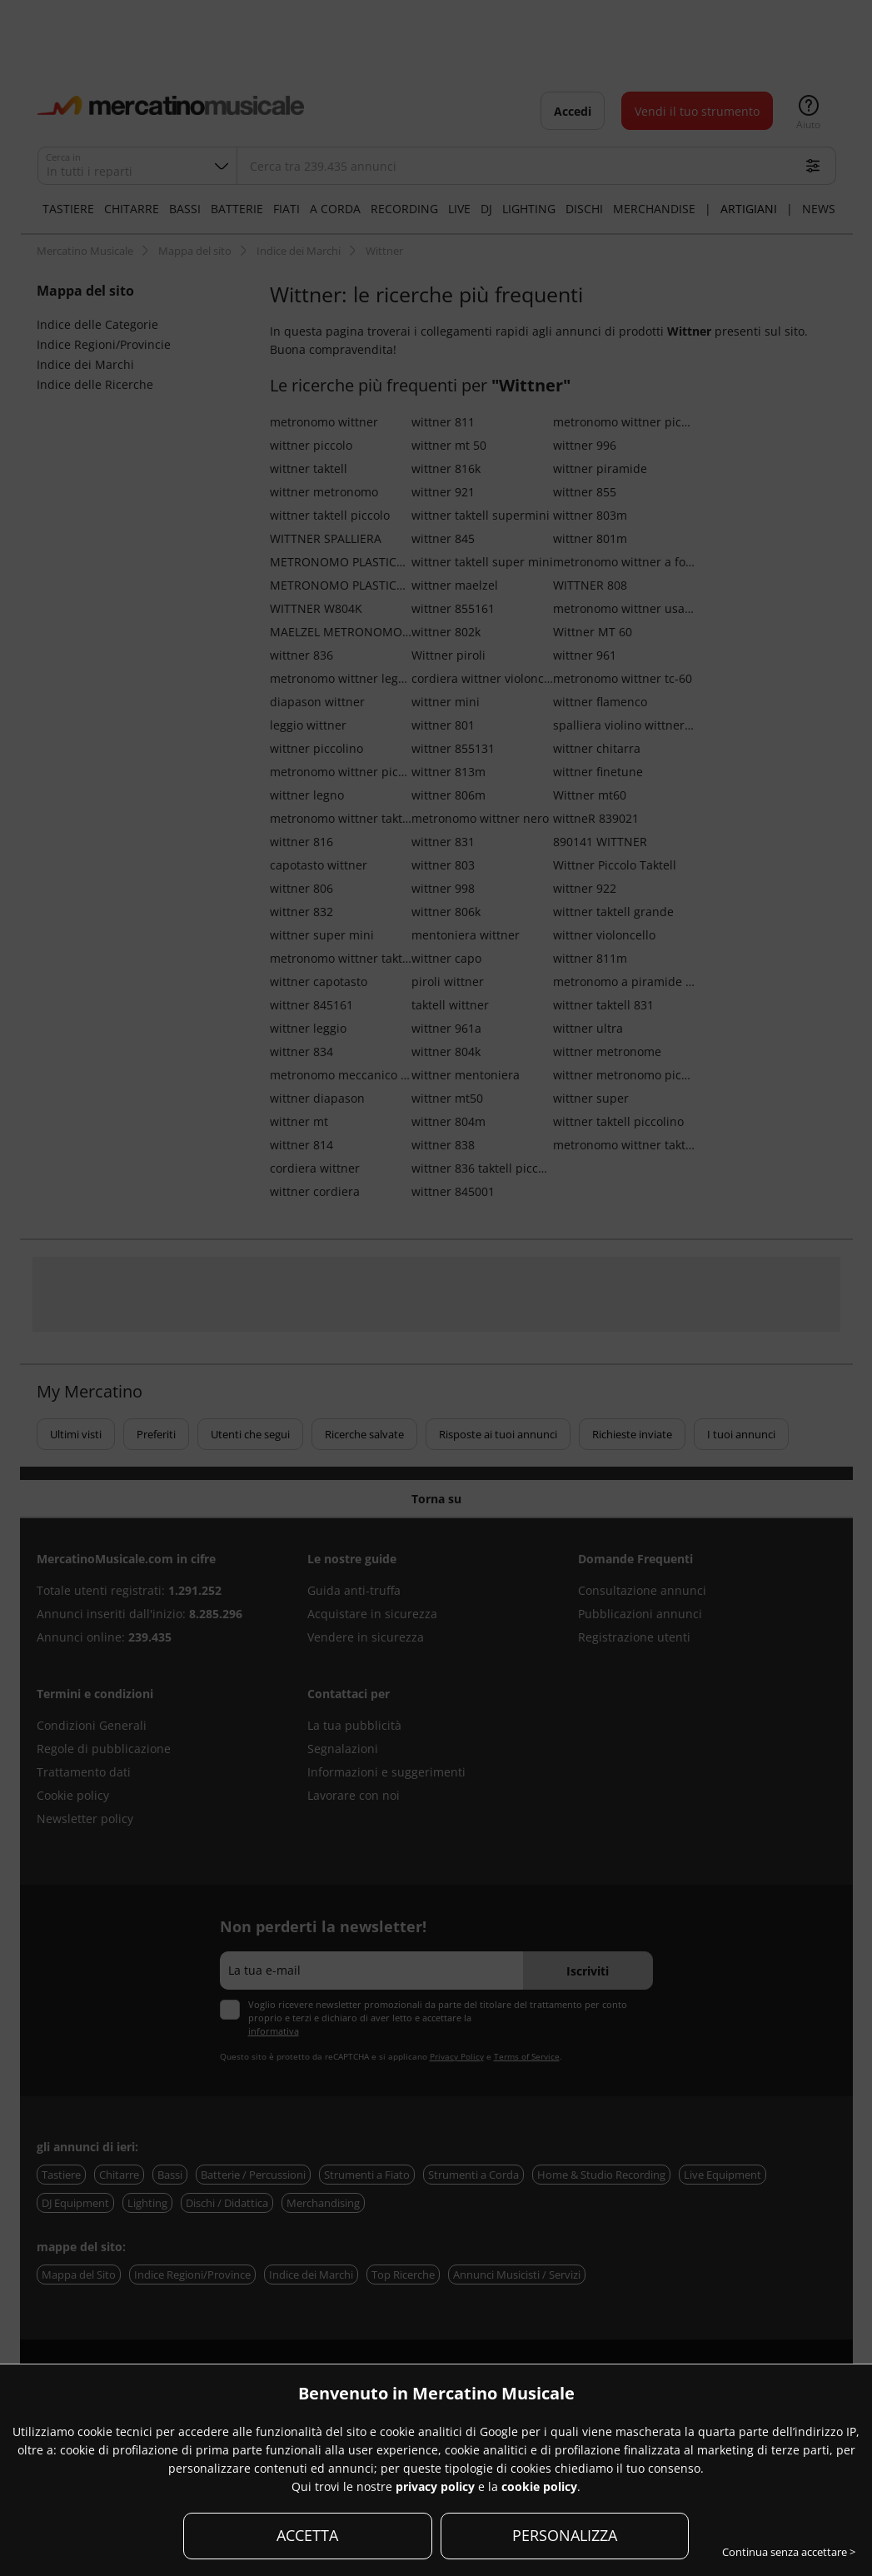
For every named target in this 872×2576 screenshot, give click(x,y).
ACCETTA (307, 2535)
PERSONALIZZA (564, 2535)
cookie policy (539, 2486)
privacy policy (435, 2486)
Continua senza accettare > (788, 2551)
